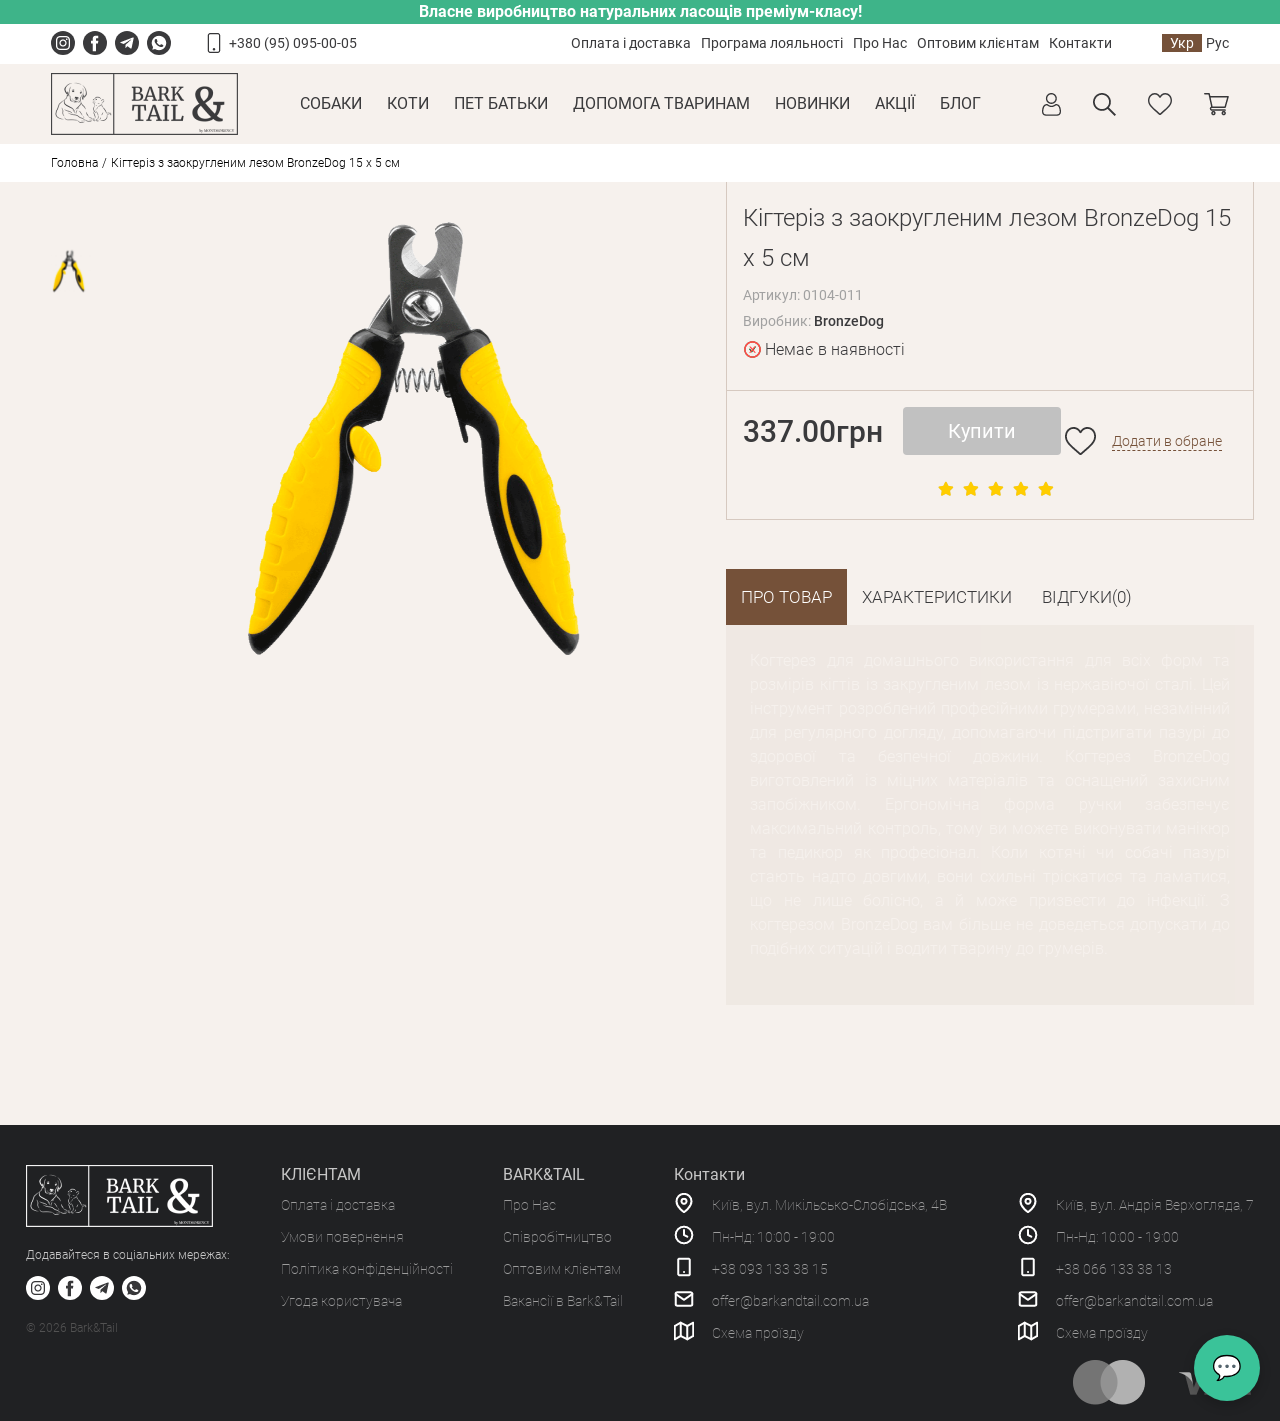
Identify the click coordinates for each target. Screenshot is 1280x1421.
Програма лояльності (772, 43)
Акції (895, 103)
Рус (1217, 43)
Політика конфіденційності (367, 1269)
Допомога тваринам (661, 103)
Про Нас (880, 43)
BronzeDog (849, 321)
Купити (982, 431)
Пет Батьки (501, 103)
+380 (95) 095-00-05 (293, 43)
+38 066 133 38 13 (1114, 1269)
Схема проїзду (758, 1333)
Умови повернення (342, 1237)
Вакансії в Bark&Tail (563, 1301)
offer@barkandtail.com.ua (790, 1301)
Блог (960, 103)
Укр (1182, 43)
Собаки (331, 103)
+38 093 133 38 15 (770, 1269)
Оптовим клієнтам (978, 43)
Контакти (1080, 43)
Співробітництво (557, 1237)
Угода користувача (341, 1301)
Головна (74, 163)
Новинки (812, 103)
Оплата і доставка (631, 43)
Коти (408, 103)
